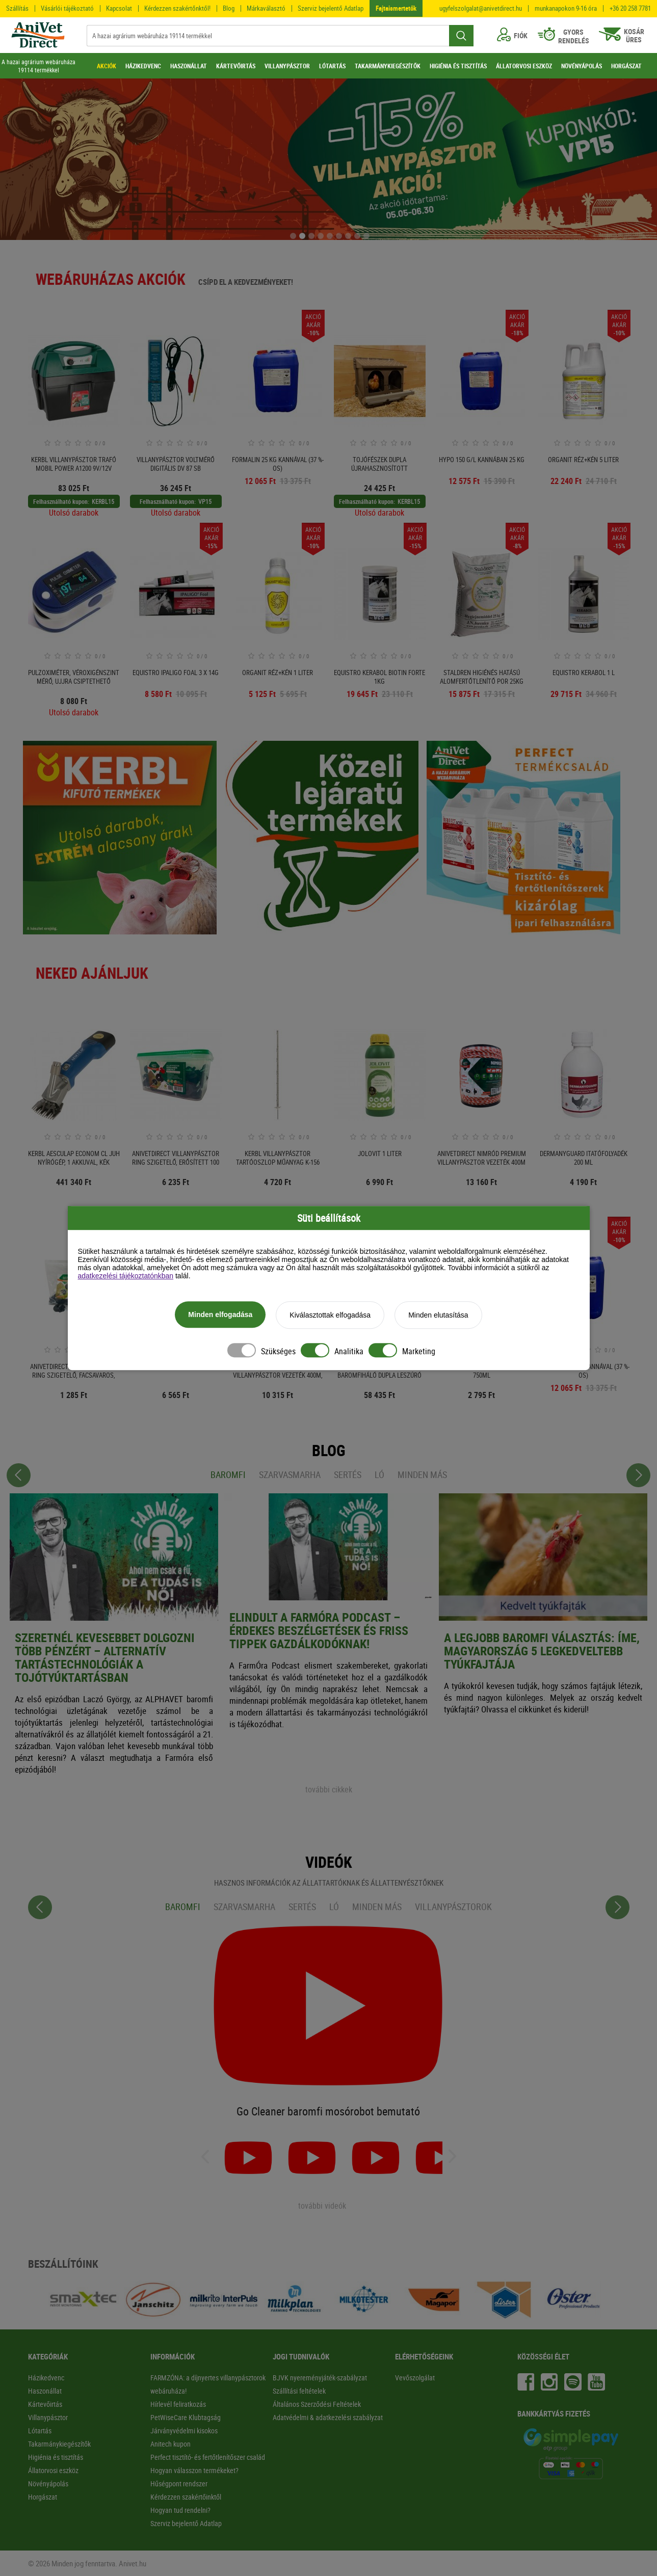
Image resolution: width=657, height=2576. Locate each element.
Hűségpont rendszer (178, 2483)
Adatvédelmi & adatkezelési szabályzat (328, 2417)
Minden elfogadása (220, 1316)
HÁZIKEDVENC (143, 66)
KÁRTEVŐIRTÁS (235, 66)
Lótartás (39, 2430)
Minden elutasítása (438, 1316)
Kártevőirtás (45, 2404)
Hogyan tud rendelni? (180, 2510)
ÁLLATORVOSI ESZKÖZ (524, 66)
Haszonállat (45, 2391)
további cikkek (328, 1789)
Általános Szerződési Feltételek (317, 2404)
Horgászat (42, 2497)
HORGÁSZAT (626, 66)
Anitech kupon (170, 2444)
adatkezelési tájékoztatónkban (126, 1277)
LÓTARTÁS (332, 66)
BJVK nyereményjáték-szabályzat (320, 2377)
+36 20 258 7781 (630, 8)
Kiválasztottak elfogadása (330, 1316)
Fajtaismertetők (396, 8)
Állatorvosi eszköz (53, 2470)
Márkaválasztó (266, 8)
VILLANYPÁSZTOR (287, 66)
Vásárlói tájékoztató (67, 8)
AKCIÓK (106, 66)
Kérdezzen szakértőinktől (185, 2497)
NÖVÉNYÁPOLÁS (581, 66)
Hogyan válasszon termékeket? (194, 2470)
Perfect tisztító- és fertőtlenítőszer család (207, 2457)
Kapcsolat (119, 8)
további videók (322, 2205)
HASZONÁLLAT (188, 66)
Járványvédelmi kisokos (184, 2430)
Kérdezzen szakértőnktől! (177, 8)
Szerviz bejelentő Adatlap (330, 8)
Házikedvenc (46, 2377)
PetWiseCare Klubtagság (185, 2417)
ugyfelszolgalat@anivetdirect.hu (480, 8)
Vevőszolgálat (415, 2377)
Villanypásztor (48, 2417)
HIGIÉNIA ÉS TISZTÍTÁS (458, 66)
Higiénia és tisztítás (55, 2457)
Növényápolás (48, 2483)
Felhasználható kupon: (61, 501)
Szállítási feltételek (299, 2391)
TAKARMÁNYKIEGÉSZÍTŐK (388, 66)
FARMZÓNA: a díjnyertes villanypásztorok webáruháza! (208, 2384)
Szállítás (17, 8)
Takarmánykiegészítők (59, 2444)
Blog (228, 8)
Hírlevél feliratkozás (178, 2404)
